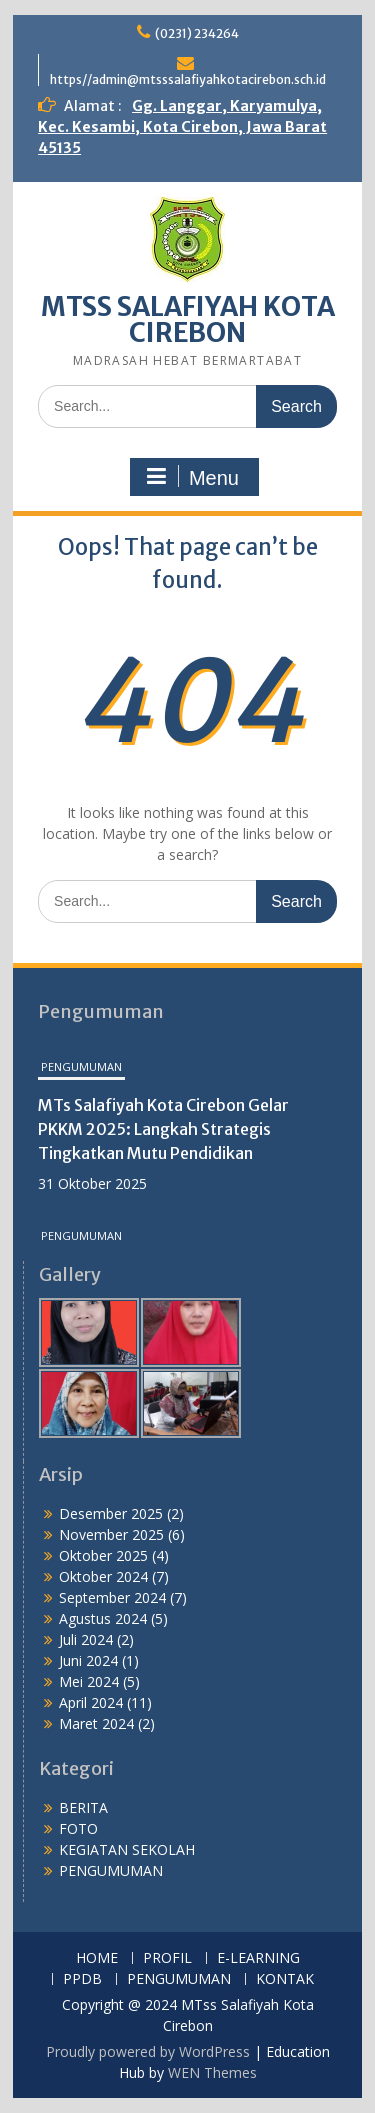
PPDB (82, 1979)
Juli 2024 (86, 1639)
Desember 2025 (111, 1513)
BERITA (83, 1807)
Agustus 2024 (103, 1618)
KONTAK (285, 1979)
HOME (97, 1958)
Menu (192, 477)
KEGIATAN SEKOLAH (127, 1849)
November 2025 (111, 1534)
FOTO (78, 1828)
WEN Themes (212, 2072)
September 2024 (112, 1597)
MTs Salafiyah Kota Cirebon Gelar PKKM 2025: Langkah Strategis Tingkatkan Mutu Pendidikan (163, 1129)
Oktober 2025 (103, 1555)
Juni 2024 (88, 1660)
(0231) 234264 (197, 33)
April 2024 (91, 1702)
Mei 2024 (89, 1681)
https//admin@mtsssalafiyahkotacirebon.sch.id (188, 79)
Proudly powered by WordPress (148, 2051)
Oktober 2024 (103, 1576)
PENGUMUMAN (81, 1066)
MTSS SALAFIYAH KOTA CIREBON (188, 319)
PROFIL (167, 1958)
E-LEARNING (258, 1958)
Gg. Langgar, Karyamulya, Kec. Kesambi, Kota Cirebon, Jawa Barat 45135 (182, 127)
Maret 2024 (96, 1723)
